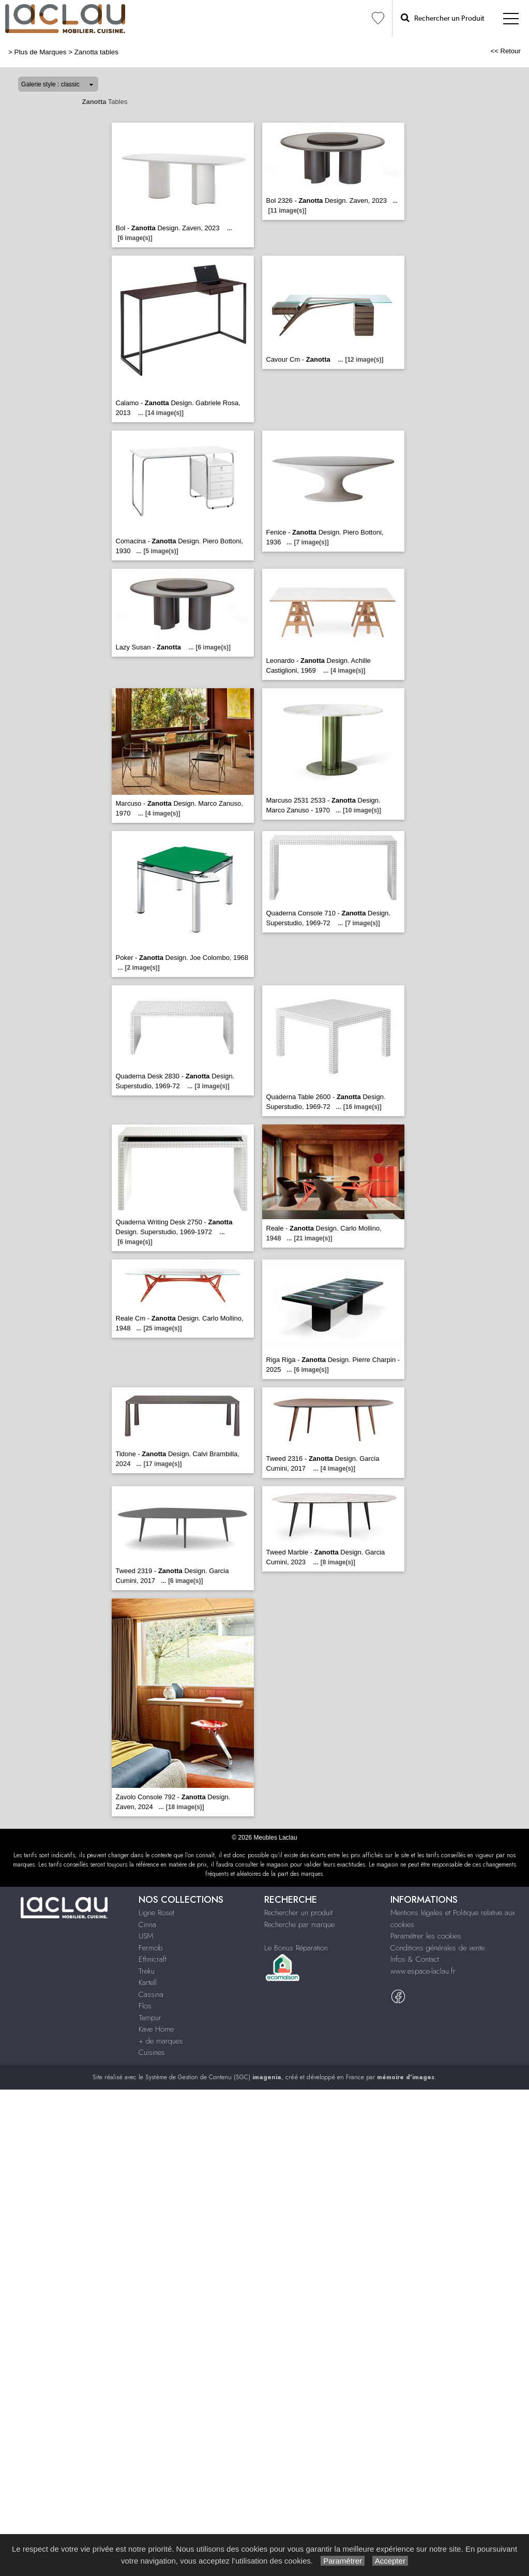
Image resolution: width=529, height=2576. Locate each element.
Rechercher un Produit (443, 18)
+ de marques (161, 2041)
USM (146, 1936)
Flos (145, 2005)
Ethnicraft (153, 1959)
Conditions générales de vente (437, 1947)
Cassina (151, 1994)
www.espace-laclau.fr (423, 1971)
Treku (147, 1971)
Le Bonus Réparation (296, 1947)
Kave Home (156, 2029)
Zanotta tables (96, 52)
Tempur (150, 2017)
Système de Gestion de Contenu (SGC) (213, 2077)
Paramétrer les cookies (425, 1936)
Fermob (150, 1947)
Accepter (390, 2560)
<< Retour (505, 51)
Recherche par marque (299, 1924)
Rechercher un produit (298, 1912)
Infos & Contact (414, 1959)
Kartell (148, 1982)
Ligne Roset (156, 1912)
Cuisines (152, 2052)
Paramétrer (342, 2560)
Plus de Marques (40, 52)
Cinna (147, 1924)
